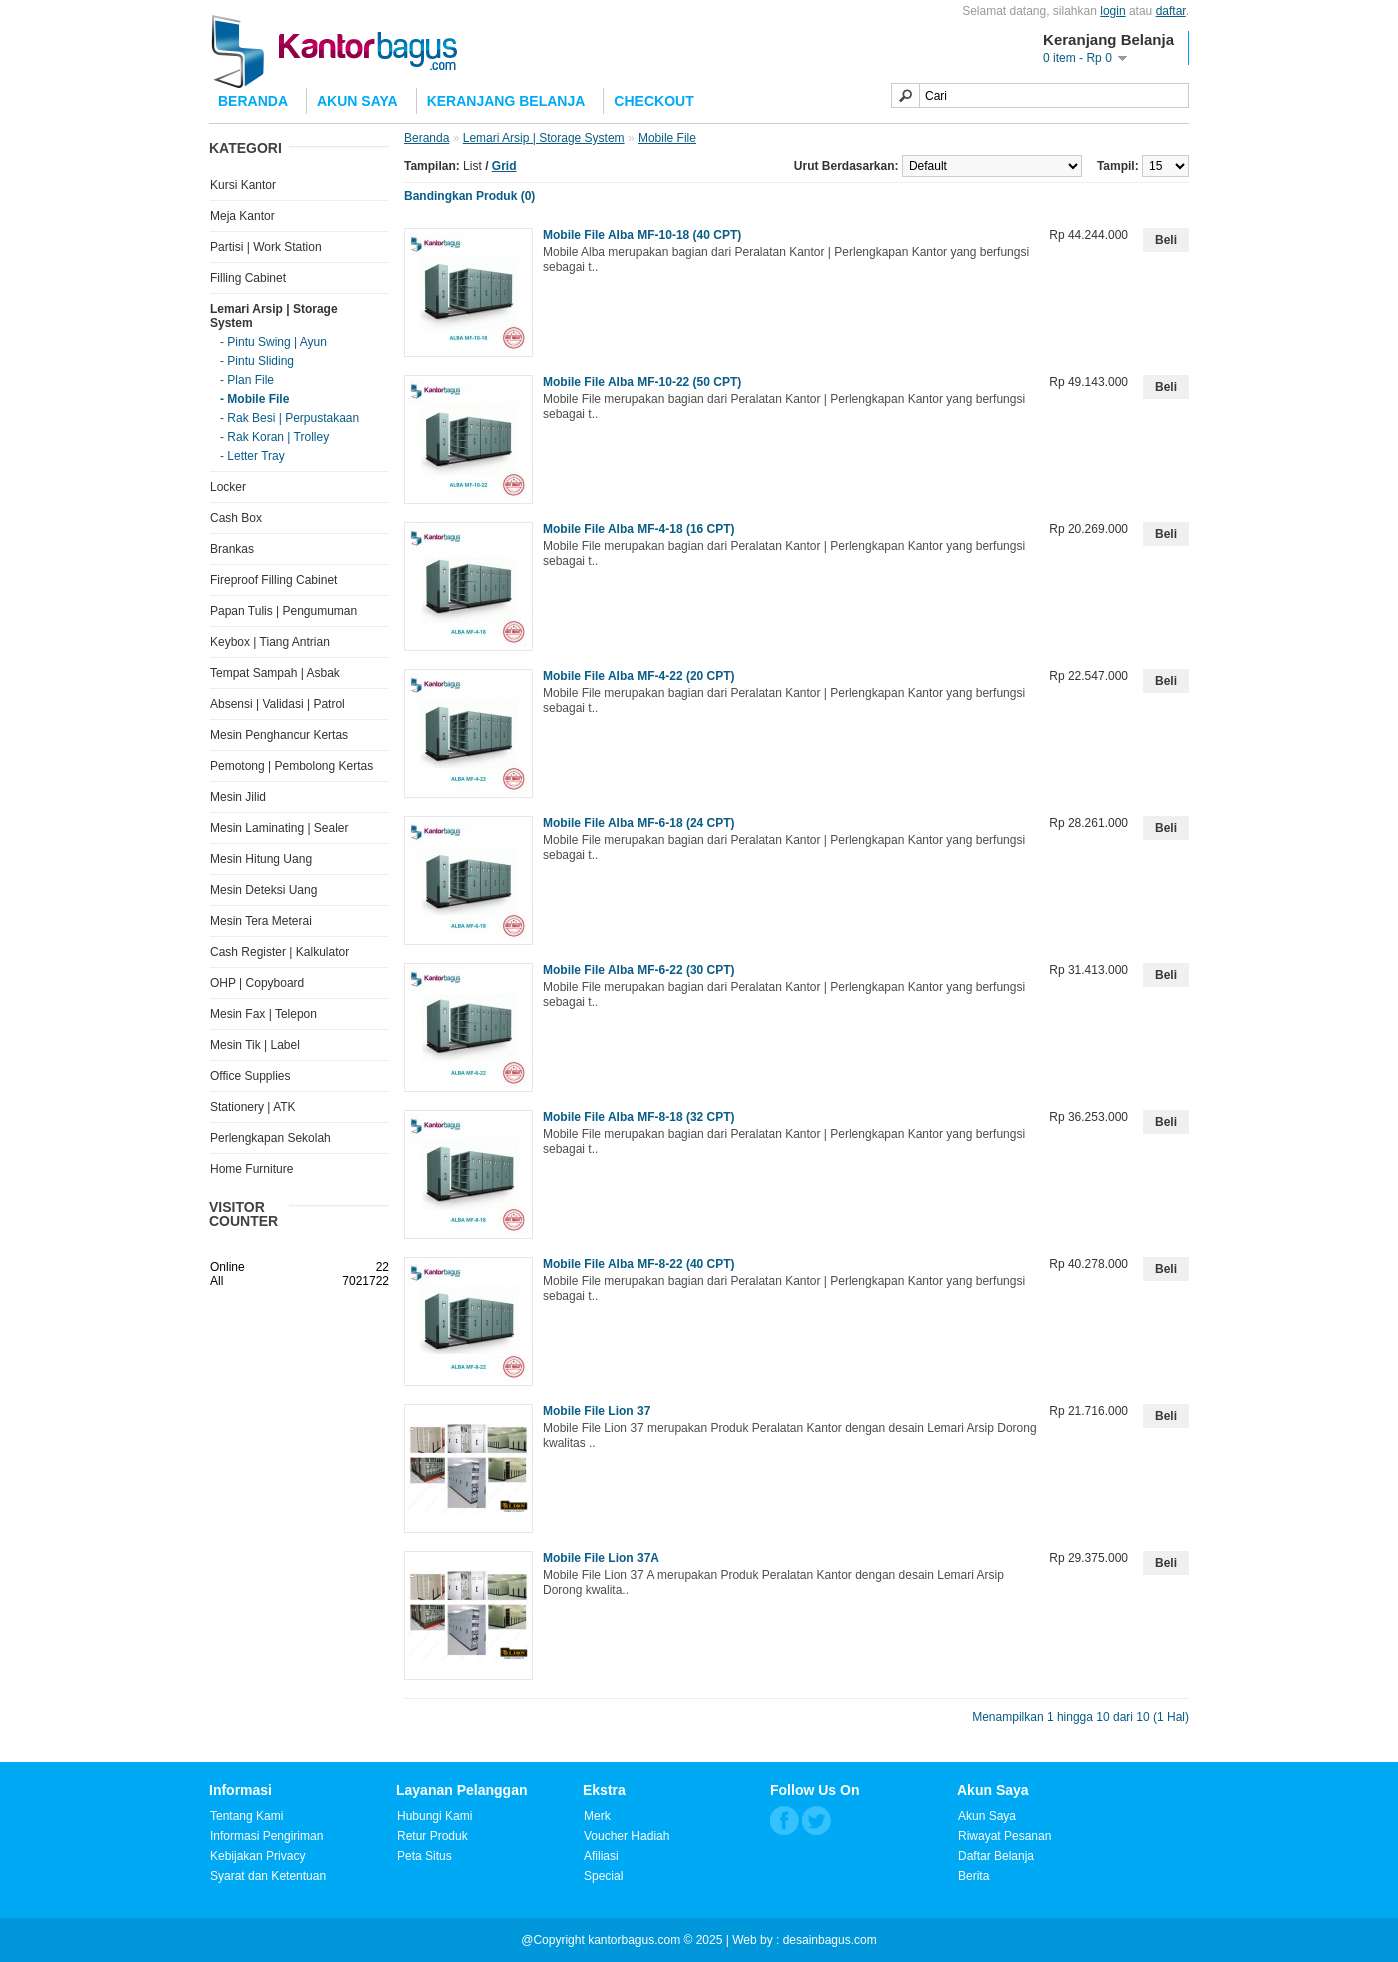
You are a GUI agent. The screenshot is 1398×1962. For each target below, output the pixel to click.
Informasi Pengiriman (266, 1836)
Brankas (232, 549)
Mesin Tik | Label (255, 1045)
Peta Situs (424, 1856)
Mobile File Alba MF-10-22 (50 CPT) (642, 382)
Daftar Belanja (996, 1856)
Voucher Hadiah (626, 1836)
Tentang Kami (246, 1816)
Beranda (253, 101)
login (1112, 11)
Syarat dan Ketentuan (268, 1876)
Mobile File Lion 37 (596, 1411)
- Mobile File (254, 399)
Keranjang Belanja (506, 101)
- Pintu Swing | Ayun (273, 342)
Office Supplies (250, 1076)
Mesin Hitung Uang (261, 859)
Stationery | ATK (253, 1107)
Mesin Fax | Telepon (263, 1014)
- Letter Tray (252, 456)
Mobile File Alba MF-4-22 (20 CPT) (639, 676)
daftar (1171, 11)
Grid (504, 166)
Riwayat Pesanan (1004, 1836)
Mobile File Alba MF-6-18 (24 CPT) (639, 823)
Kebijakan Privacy (257, 1856)
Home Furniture (251, 1169)
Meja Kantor (242, 216)
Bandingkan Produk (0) (469, 196)
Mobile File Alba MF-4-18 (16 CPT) (639, 529)
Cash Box (236, 518)
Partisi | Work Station (266, 247)
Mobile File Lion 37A (601, 1558)
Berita (973, 1876)
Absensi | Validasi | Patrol (277, 704)
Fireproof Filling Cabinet (273, 580)
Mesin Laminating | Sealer (279, 828)
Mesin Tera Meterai (261, 921)
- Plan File (247, 380)
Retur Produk (432, 1836)
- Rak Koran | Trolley (274, 437)
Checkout (653, 101)
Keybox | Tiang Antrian (270, 642)
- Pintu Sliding (257, 361)
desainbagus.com (830, 1940)
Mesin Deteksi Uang (263, 890)
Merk (597, 1816)
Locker (228, 487)
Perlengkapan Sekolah (270, 1138)
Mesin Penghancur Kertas (279, 735)
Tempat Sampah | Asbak (275, 673)
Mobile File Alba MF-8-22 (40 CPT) (639, 1264)
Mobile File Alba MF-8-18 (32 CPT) (639, 1117)
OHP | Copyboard (257, 983)
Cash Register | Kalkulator (279, 952)
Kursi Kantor (243, 185)
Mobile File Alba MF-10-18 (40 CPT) (642, 235)
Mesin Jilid (238, 797)
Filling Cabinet (248, 278)
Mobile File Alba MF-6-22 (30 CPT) (639, 970)
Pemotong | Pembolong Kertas (291, 766)
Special (603, 1876)
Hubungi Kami (434, 1816)
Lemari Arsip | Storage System (544, 138)
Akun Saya (357, 101)
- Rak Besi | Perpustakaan (289, 418)
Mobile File (667, 138)
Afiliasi (601, 1856)
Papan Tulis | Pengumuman (283, 611)
